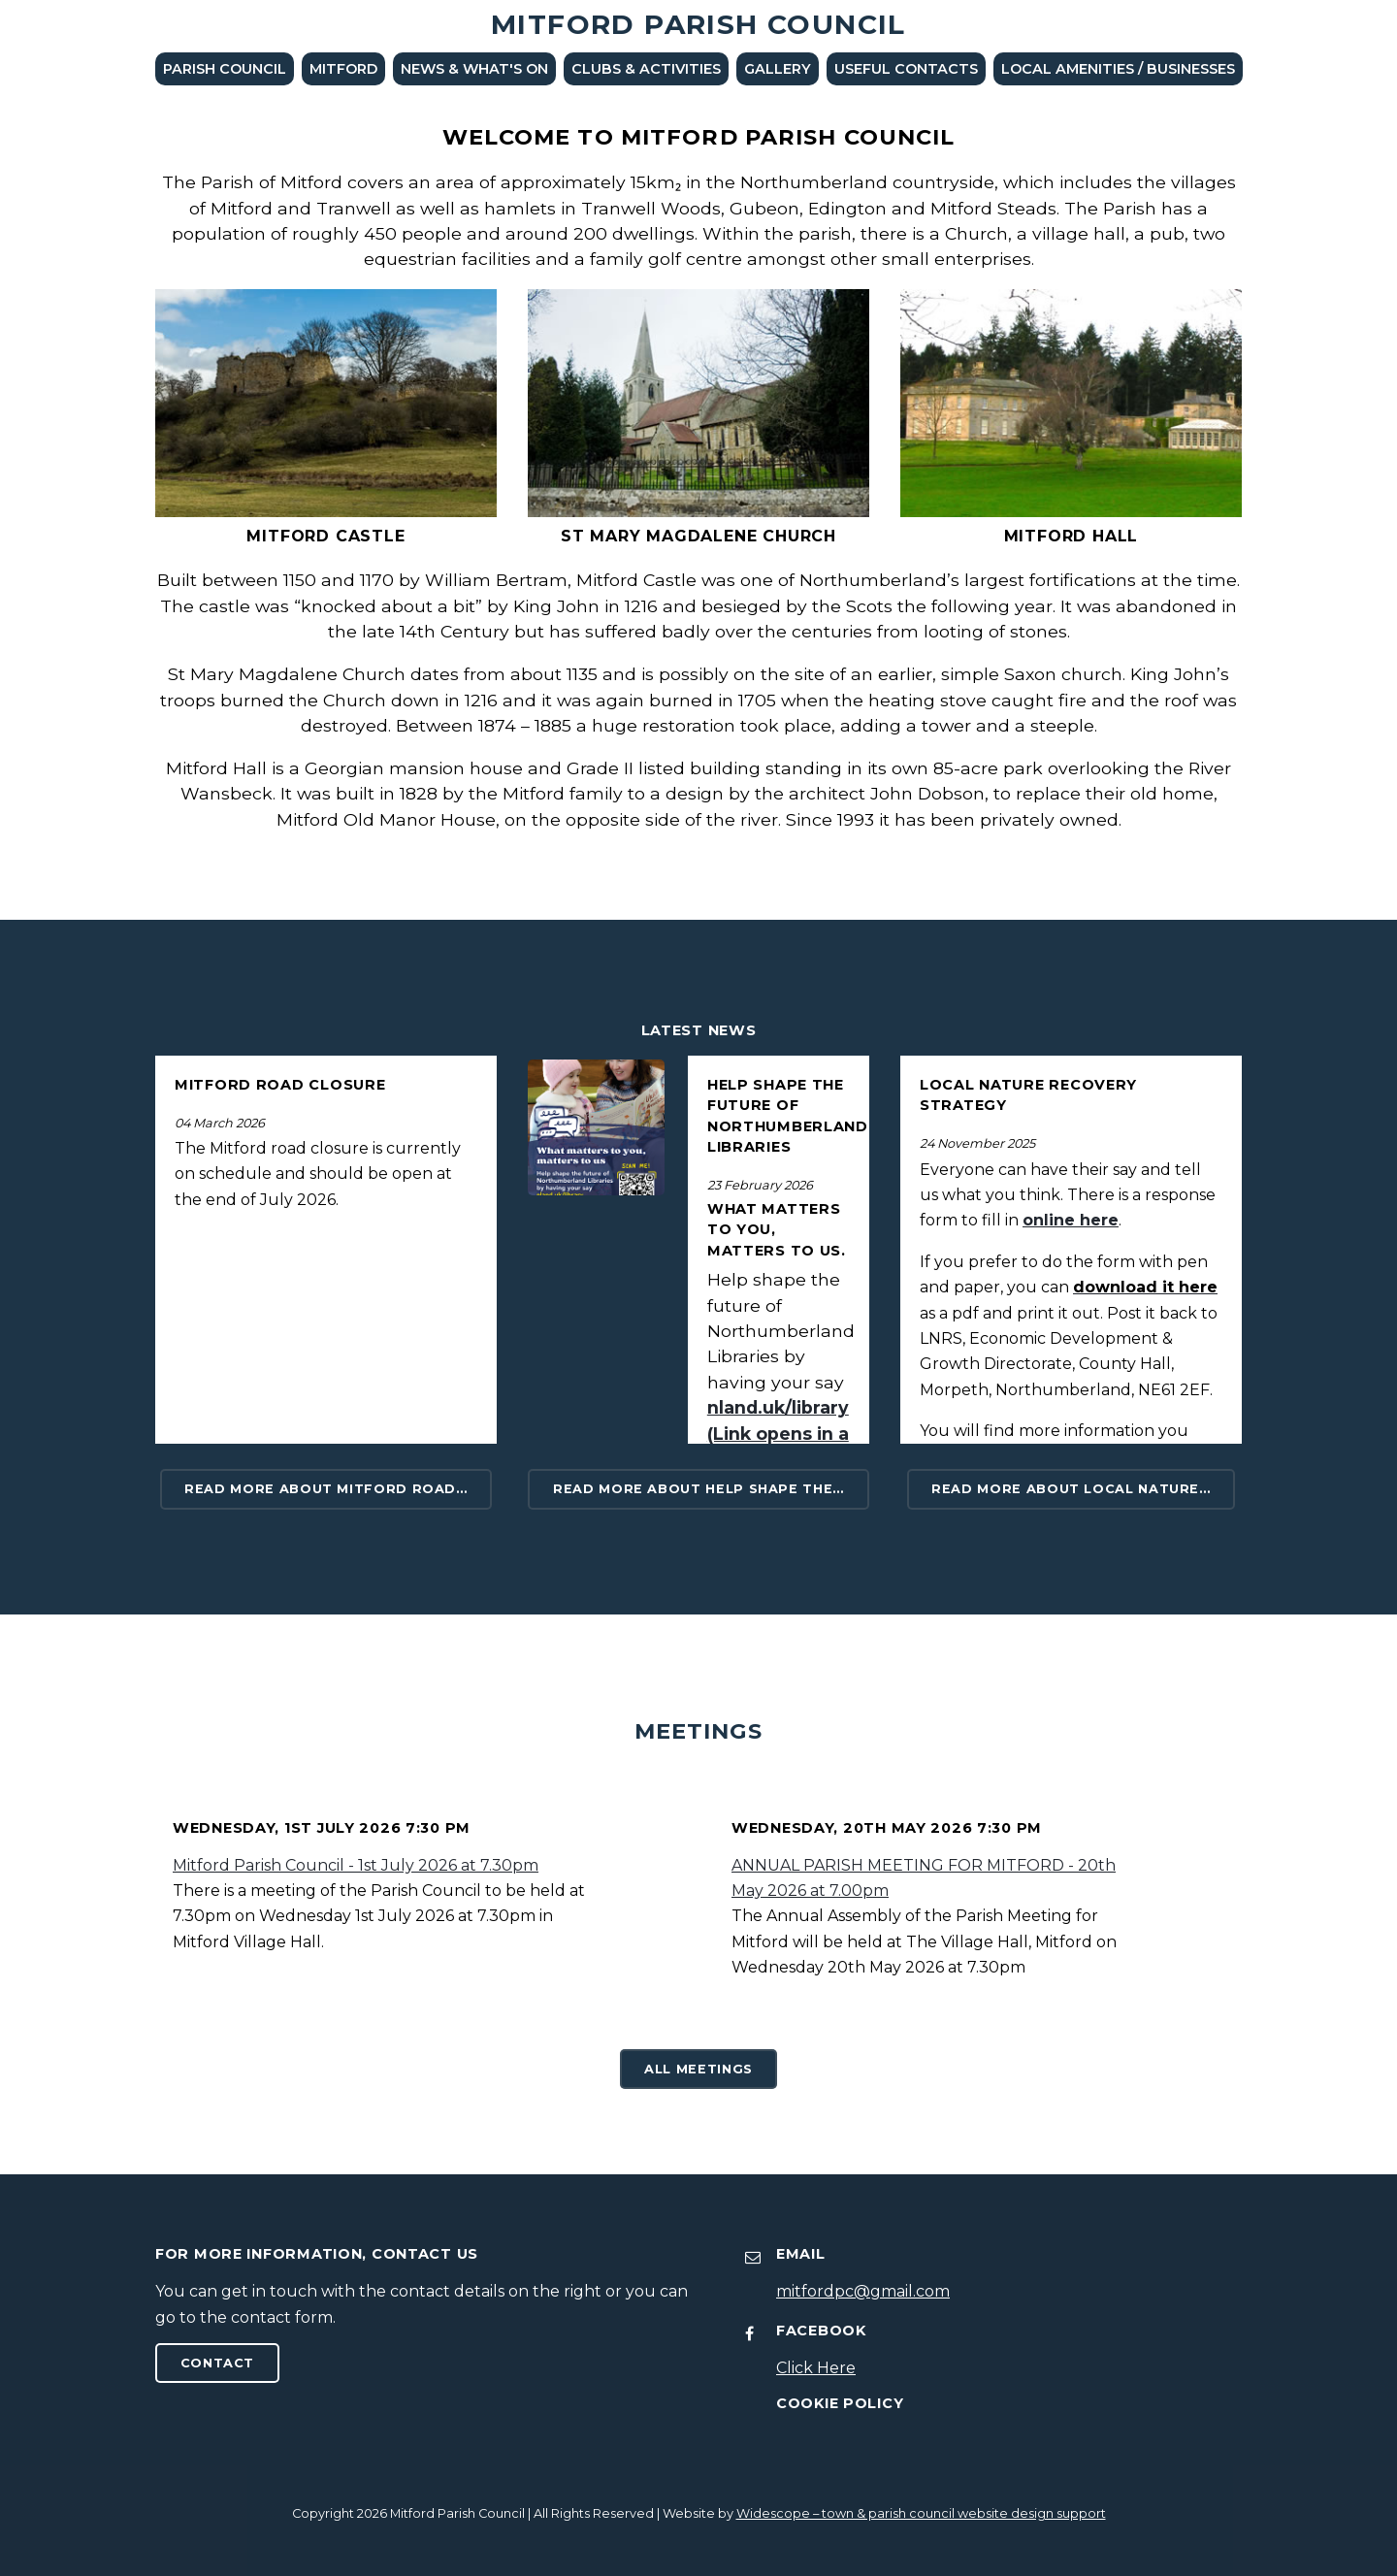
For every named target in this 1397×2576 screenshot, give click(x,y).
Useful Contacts (906, 69)
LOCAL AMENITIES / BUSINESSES (1118, 69)
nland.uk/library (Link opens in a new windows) (778, 1433)
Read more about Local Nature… (1071, 1489)
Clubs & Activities (646, 69)
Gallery (777, 69)
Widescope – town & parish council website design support (921, 2513)
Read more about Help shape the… (698, 1489)
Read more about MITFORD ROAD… (326, 1489)
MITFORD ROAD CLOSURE (280, 1084)
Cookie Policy (839, 2403)
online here (1071, 1220)
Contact (217, 2363)
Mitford (343, 69)
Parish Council (224, 69)
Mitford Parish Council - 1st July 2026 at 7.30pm (355, 1865)
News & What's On (474, 69)
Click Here (816, 2368)
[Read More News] (596, 1128)
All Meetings (698, 2069)
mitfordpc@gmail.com (863, 2291)
